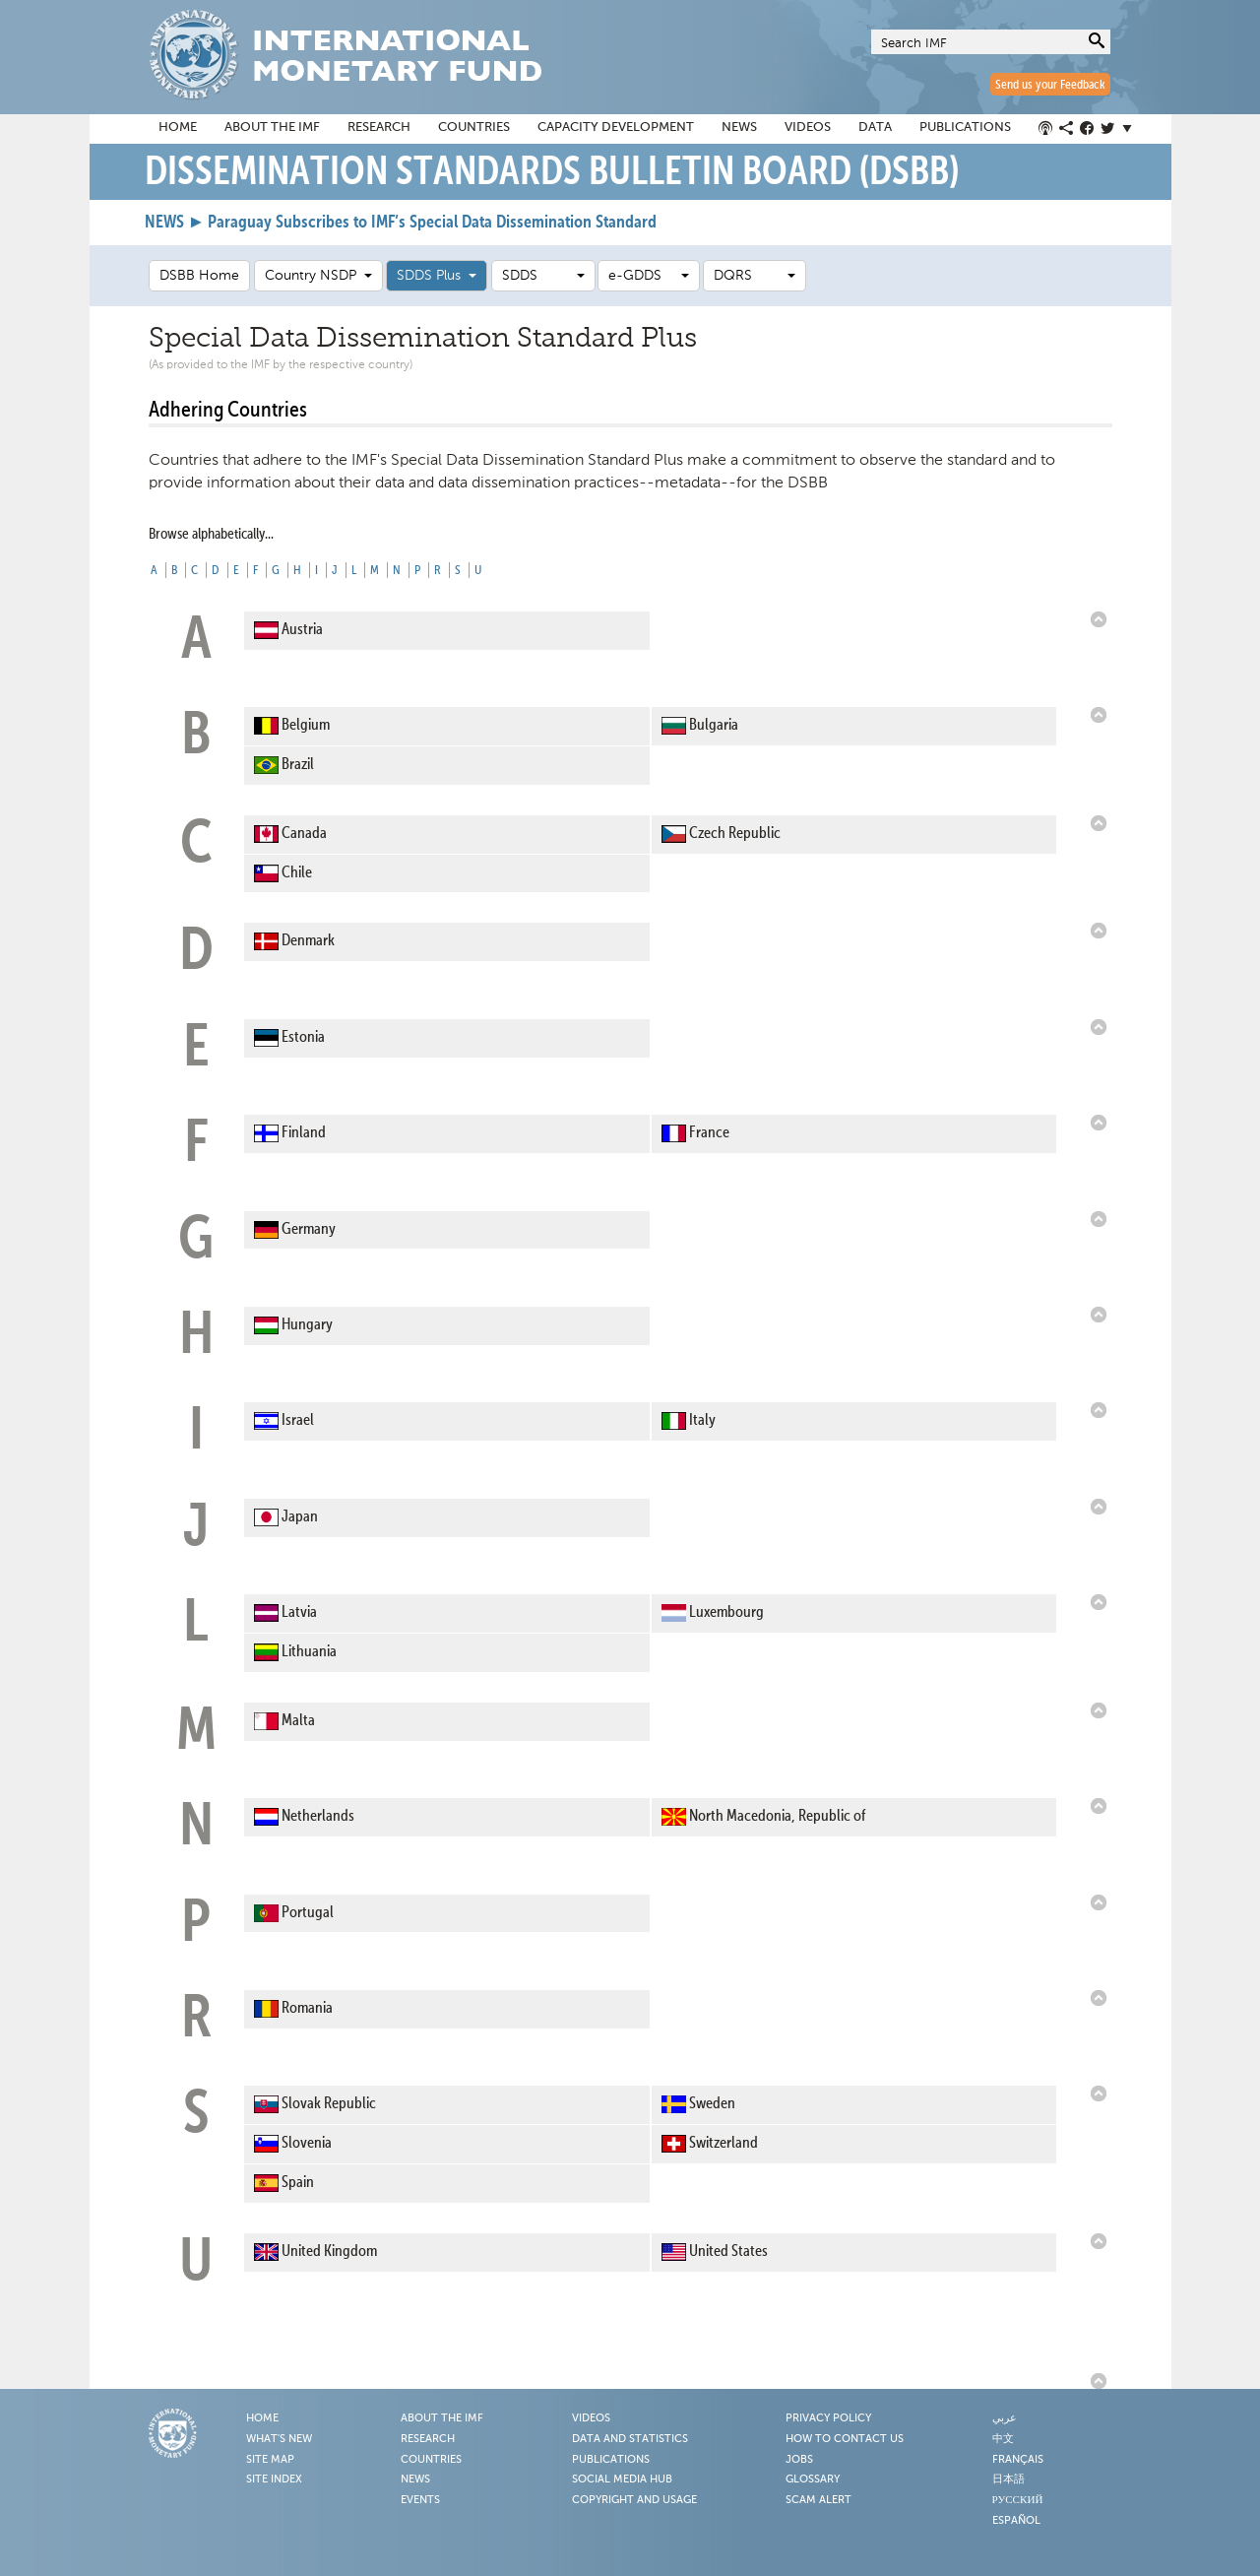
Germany (309, 1230)
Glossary (813, 2479)
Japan (300, 1517)
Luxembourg (726, 1613)
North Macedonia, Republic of (777, 1817)
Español (1016, 2521)
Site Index (274, 2479)
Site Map (270, 2460)
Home (177, 127)
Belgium (306, 726)
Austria (302, 630)
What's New (279, 2439)
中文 (1003, 2439)
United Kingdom (329, 2252)
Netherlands (318, 1817)
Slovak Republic (329, 2104)
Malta (298, 1721)
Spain (298, 2183)
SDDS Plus (436, 275)
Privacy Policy (828, 2418)
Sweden (712, 2104)
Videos (808, 127)
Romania (307, 2009)
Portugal (308, 1913)
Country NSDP (318, 275)
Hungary (307, 1325)
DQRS (754, 275)
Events (420, 2500)
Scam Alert (818, 2500)
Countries (474, 127)
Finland (304, 1133)
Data (875, 127)
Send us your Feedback (1050, 85)
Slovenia (307, 2144)
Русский (1017, 2500)
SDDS (543, 275)
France (709, 1133)
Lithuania (309, 1652)
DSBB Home (199, 275)
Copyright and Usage (634, 2500)
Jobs (799, 2460)
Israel (298, 1421)
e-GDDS (648, 275)
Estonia (303, 1038)
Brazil (298, 765)
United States (728, 2252)
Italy (702, 1421)
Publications (965, 127)
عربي (1004, 2418)
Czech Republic (735, 834)
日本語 (1008, 2479)
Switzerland (723, 2144)
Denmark (308, 942)
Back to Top (1101, 619)
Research (378, 127)
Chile (297, 873)
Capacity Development (615, 127)
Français (1017, 2460)
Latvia (299, 1613)
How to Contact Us (845, 2439)
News (739, 127)
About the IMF (272, 127)
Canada (304, 834)
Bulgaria (713, 726)
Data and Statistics (630, 2439)
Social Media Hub (622, 2479)
